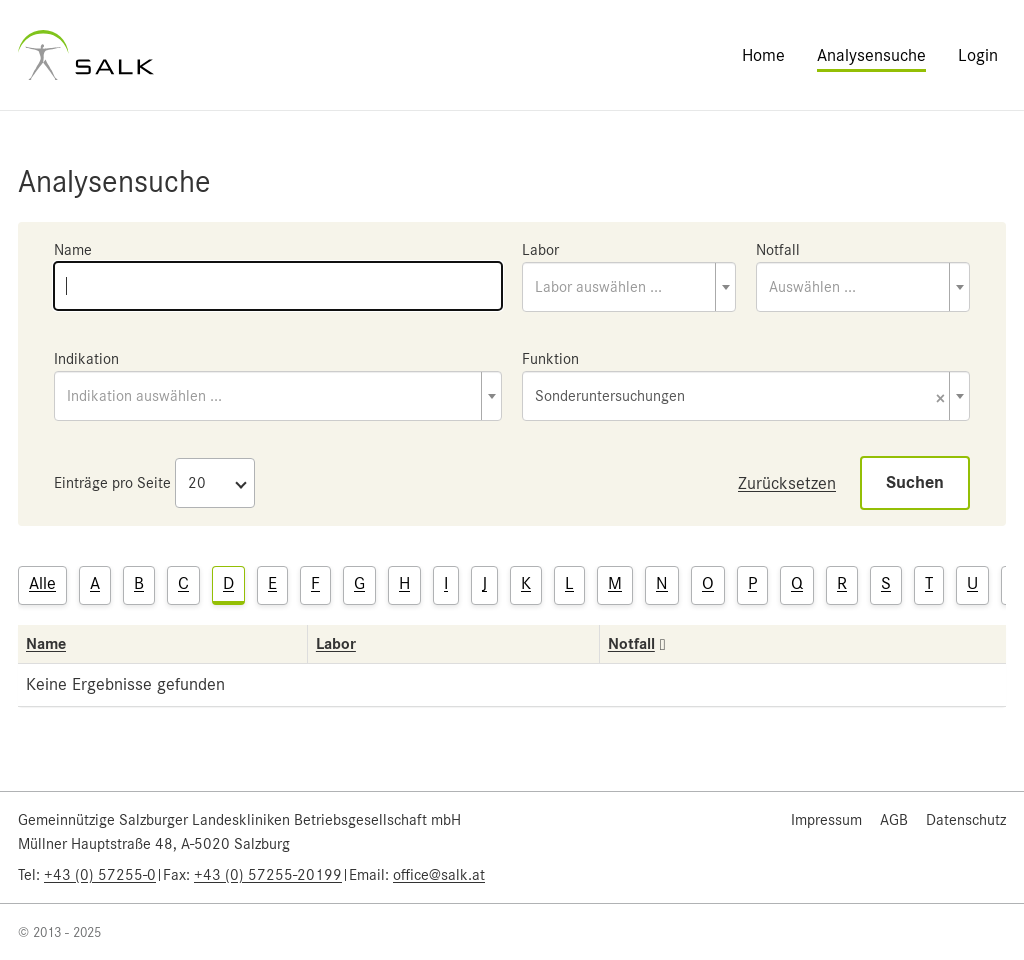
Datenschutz (966, 820)
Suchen (915, 482)
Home (763, 55)
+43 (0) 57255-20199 (268, 875)
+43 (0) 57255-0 (100, 875)
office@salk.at (439, 875)
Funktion (550, 359)
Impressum (826, 820)
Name (73, 250)
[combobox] (629, 287)
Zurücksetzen (787, 483)
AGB (894, 820)
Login (978, 55)
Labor (540, 250)
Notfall (778, 250)
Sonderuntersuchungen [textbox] (740, 397)
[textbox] (629, 287)
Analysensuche (871, 55)
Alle (42, 583)
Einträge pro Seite (112, 483)
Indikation (86, 359)
